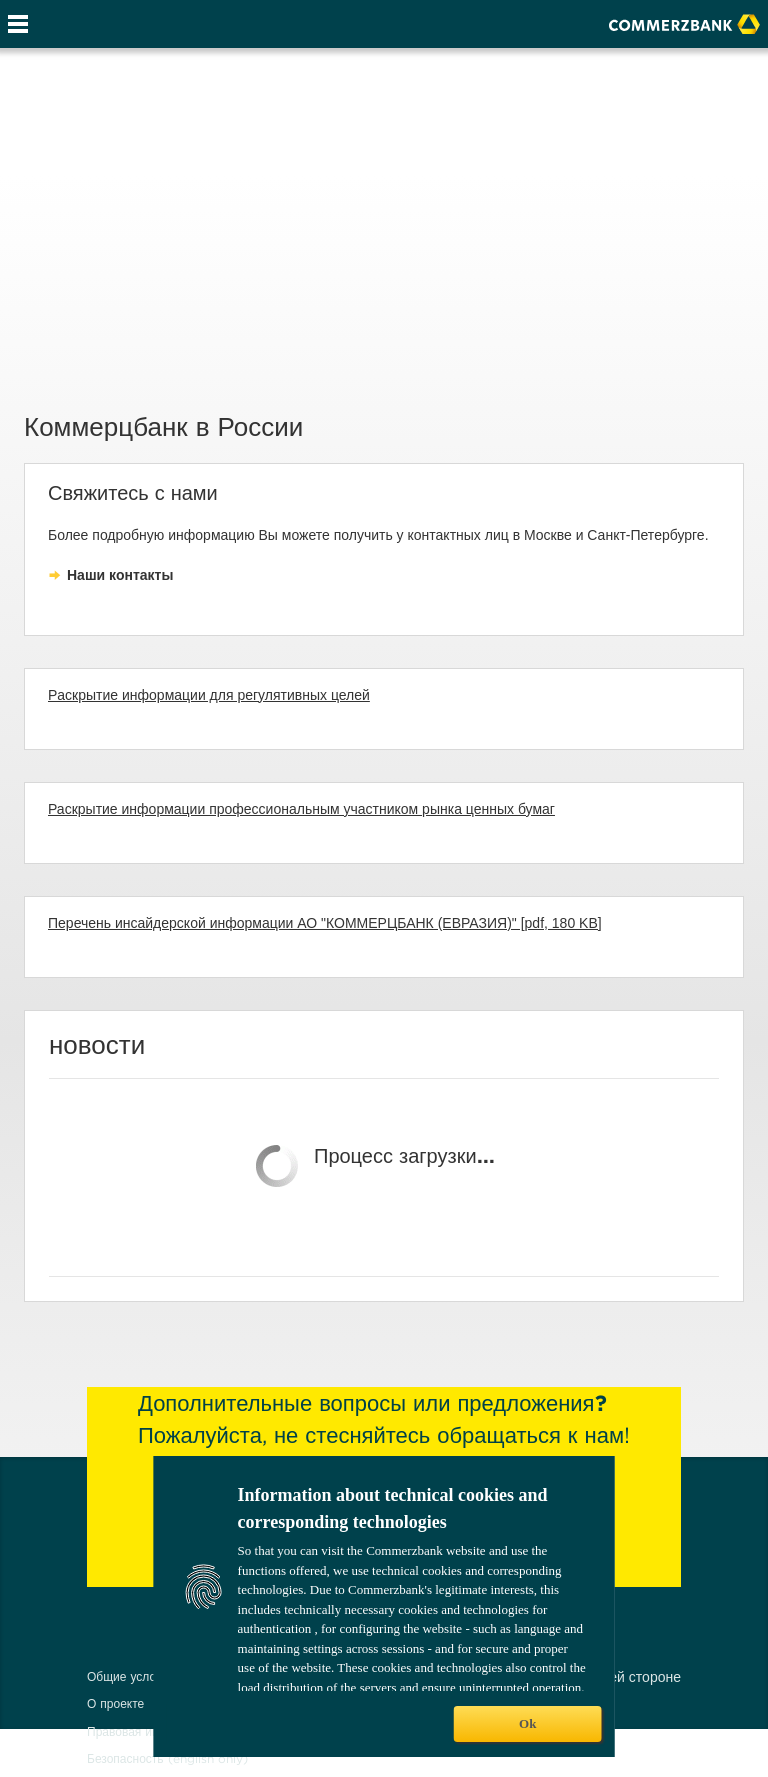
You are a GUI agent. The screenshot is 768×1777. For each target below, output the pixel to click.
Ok (527, 1723)
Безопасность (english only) (167, 1758)
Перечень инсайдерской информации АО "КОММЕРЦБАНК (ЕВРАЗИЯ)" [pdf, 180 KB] (325, 923)
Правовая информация (152, 1731)
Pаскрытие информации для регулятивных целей (209, 695)
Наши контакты (120, 575)
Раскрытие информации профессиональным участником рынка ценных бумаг (301, 809)
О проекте (115, 1703)
